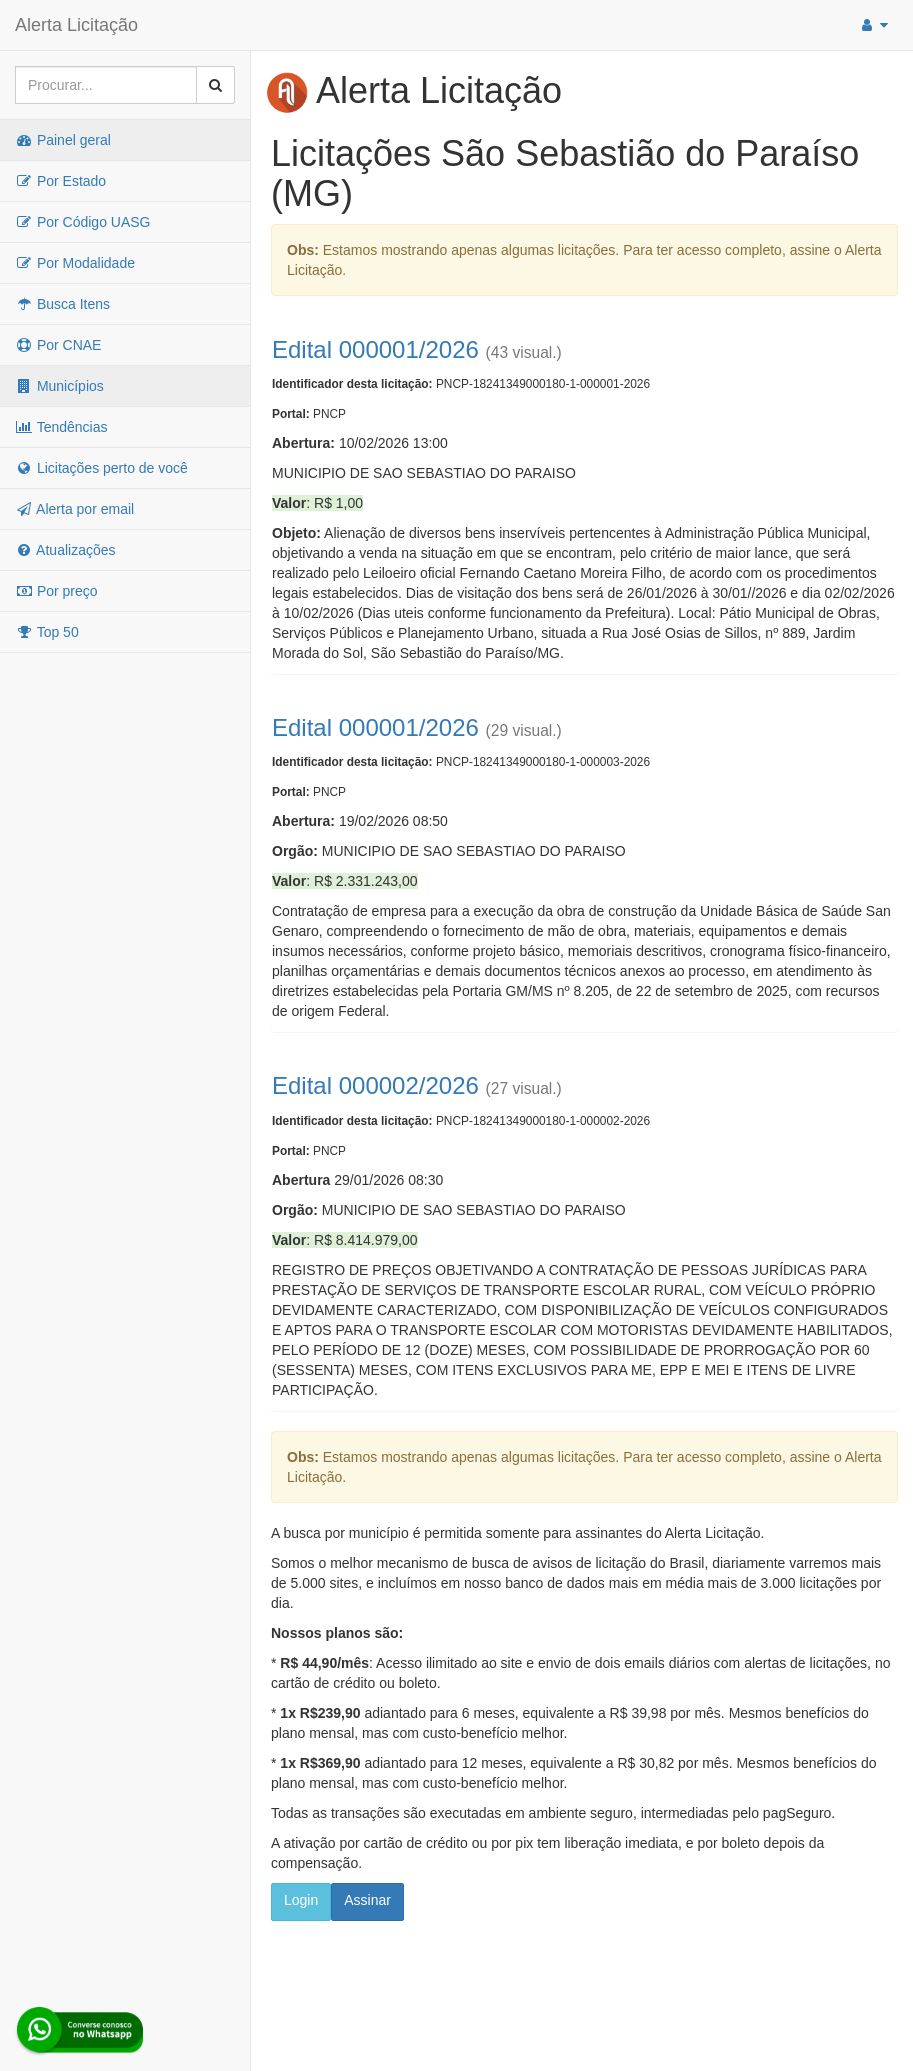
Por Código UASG (83, 222)
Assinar (367, 1900)
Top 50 (47, 632)
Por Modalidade (75, 263)
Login (301, 1900)
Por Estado (60, 181)
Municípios (59, 386)
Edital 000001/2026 (375, 349)
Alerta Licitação (76, 25)
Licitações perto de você (101, 468)
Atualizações (65, 550)
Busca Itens (62, 304)
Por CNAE (58, 345)
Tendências (61, 427)
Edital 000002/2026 (375, 1085)
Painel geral (63, 140)
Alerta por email (74, 509)
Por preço (56, 591)
